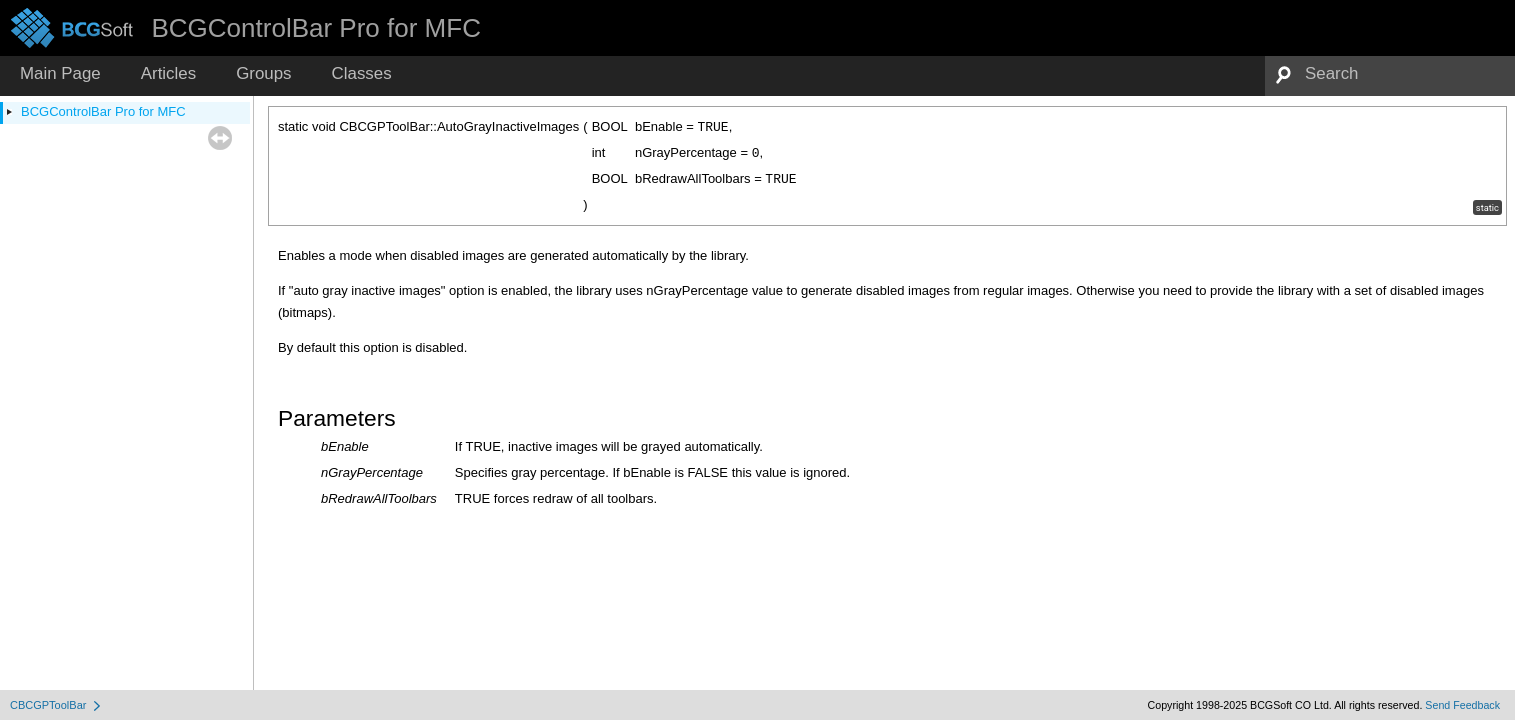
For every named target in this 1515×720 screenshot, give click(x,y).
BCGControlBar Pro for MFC (103, 111)
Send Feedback (1462, 705)
